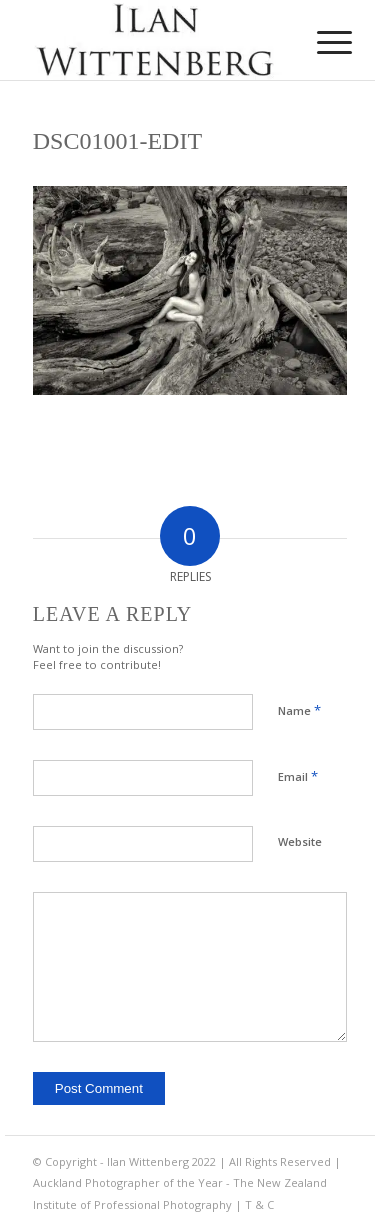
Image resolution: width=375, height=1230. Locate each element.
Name (299, 710)
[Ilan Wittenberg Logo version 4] (155, 40)
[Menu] (319, 42)
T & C (259, 1204)
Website (300, 841)
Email (298, 776)
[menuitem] (319, 42)
